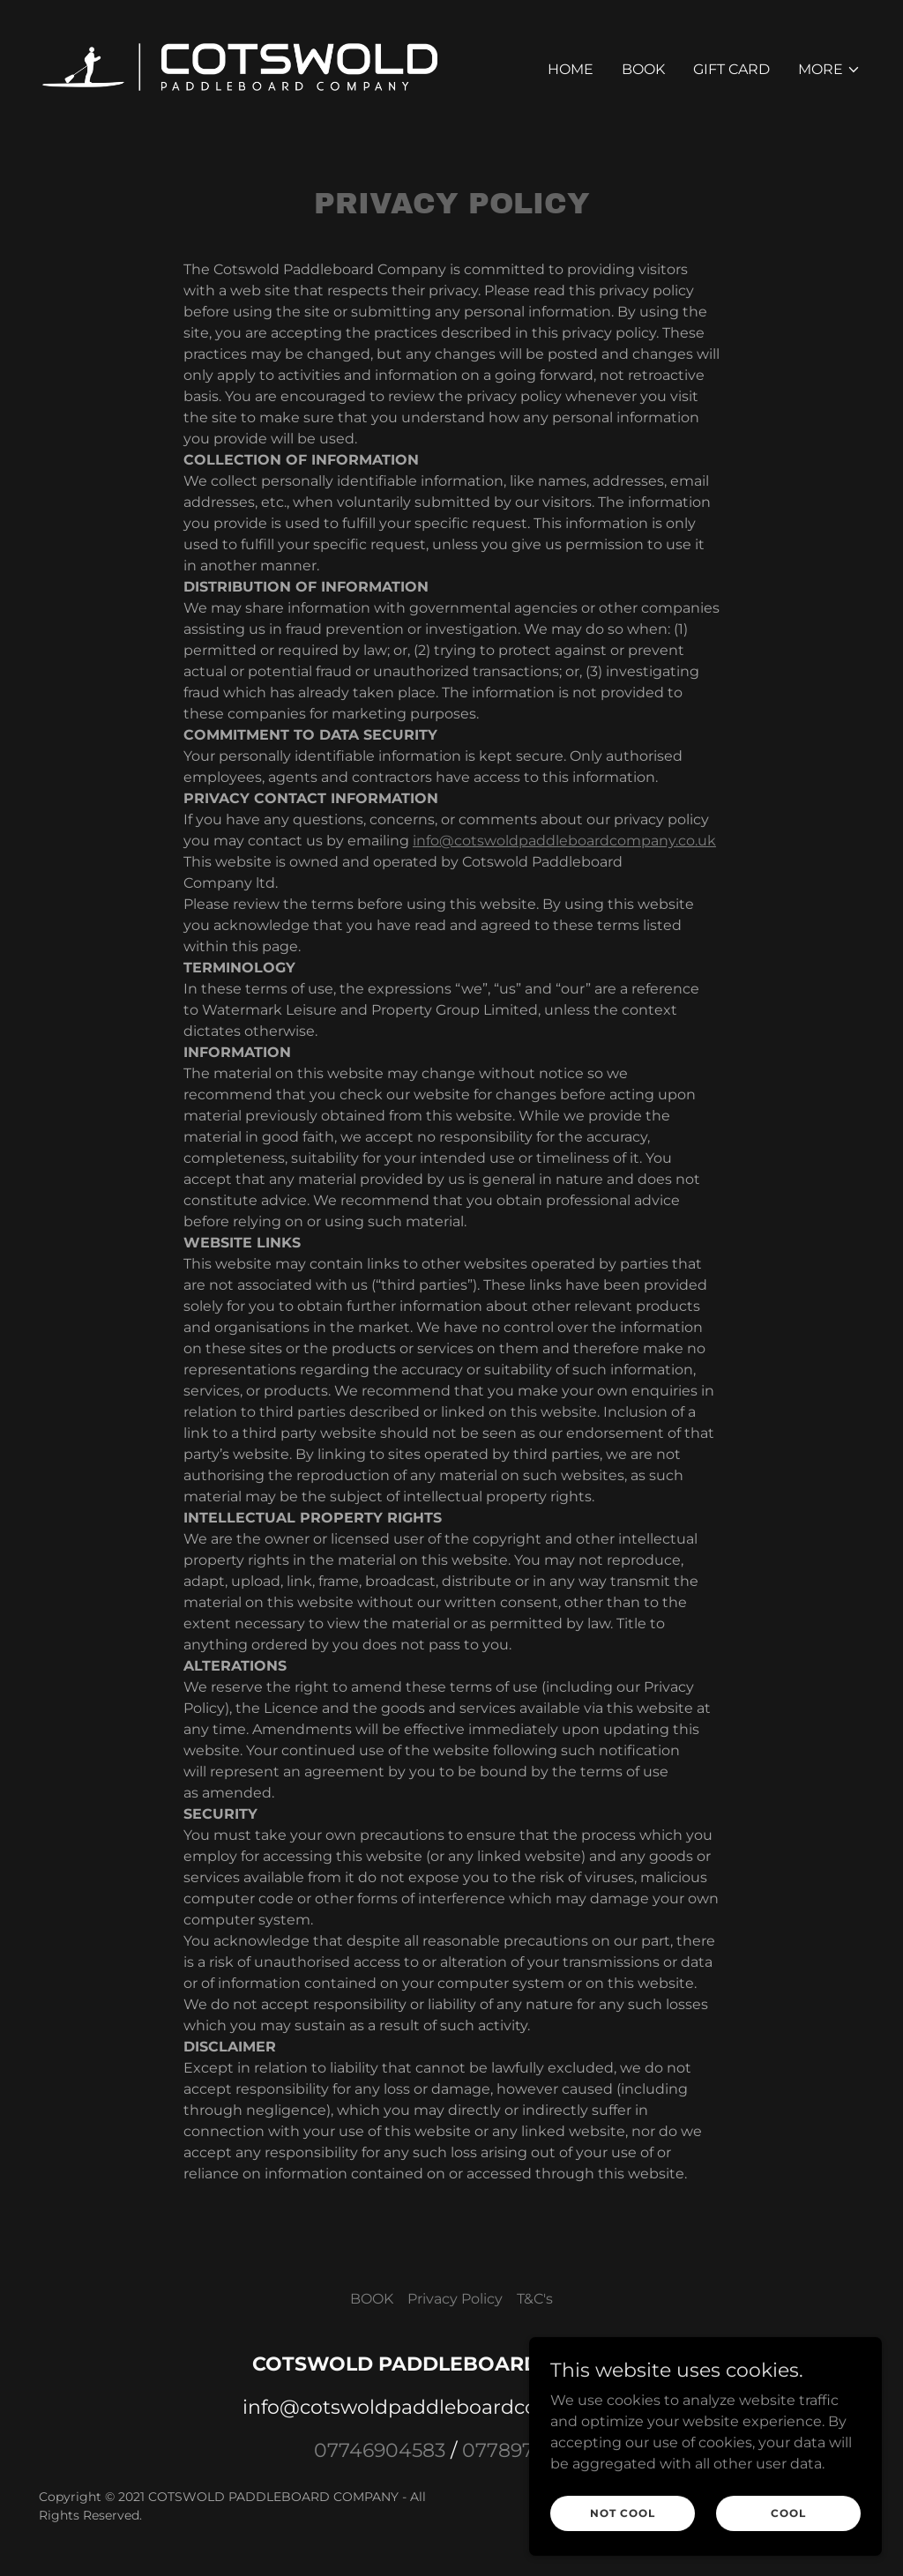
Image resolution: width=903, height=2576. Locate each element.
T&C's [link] (535, 2298)
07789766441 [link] (525, 2450)
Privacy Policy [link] (455, 2298)
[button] (829, 69)
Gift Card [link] (731, 69)
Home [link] (570, 69)
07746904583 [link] (379, 2450)
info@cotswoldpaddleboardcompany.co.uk (564, 840)
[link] (239, 65)
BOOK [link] (643, 69)
